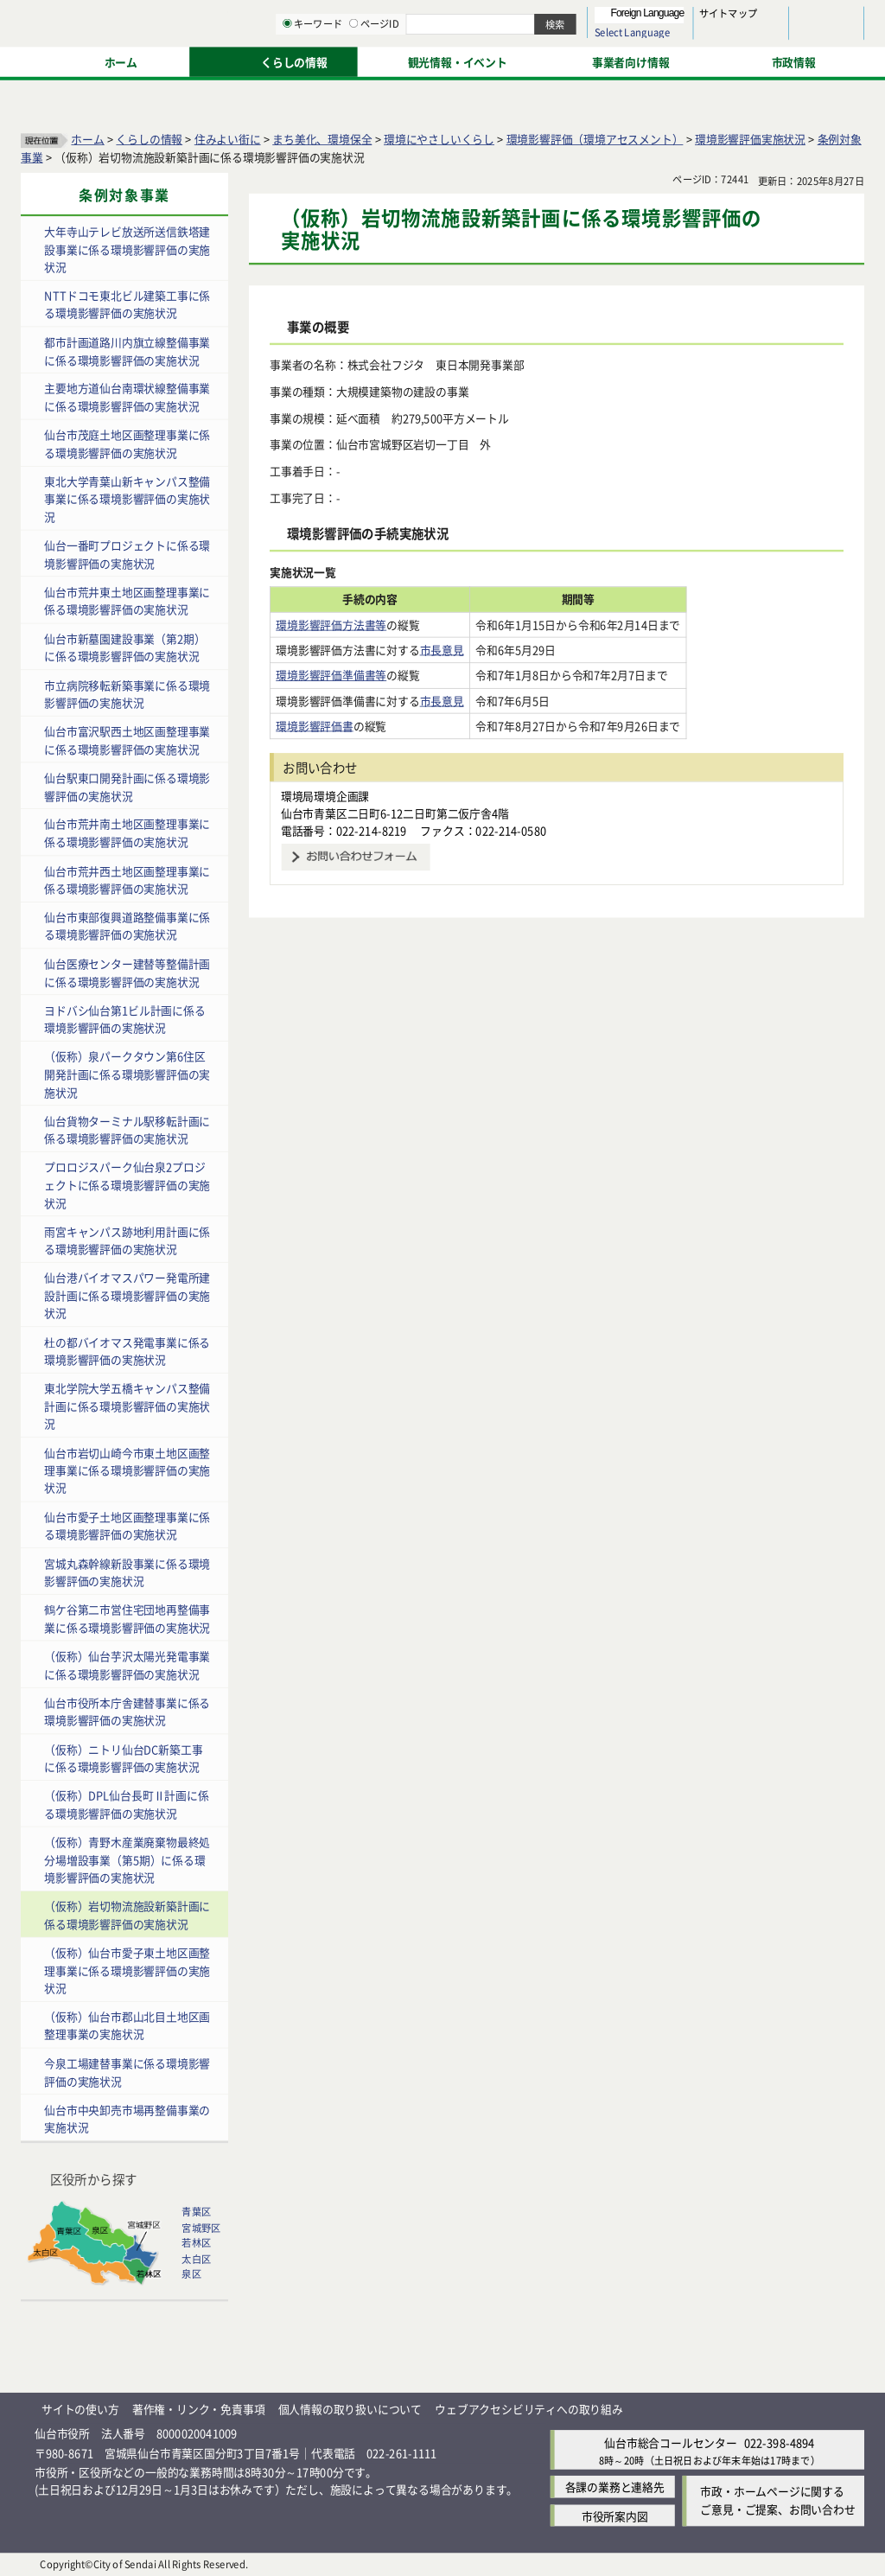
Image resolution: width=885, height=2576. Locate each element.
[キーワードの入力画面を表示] (466, 59)
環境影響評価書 (314, 725)
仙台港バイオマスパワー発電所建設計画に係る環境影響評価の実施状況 (127, 1295)
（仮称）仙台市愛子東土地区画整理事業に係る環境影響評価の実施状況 (127, 1970)
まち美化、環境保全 (322, 139)
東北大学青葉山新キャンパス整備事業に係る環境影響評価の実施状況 (127, 499)
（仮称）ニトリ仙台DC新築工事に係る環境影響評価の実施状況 (123, 1757)
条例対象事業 (124, 195)
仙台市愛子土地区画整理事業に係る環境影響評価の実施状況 (127, 1525)
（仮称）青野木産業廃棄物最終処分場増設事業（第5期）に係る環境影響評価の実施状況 (127, 1859)
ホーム (87, 139)
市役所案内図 (615, 2515)
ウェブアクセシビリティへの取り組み (529, 2409)
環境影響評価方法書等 (331, 624)
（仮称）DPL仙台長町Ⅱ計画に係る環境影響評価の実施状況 (126, 1804)
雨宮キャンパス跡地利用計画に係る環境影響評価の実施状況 (127, 1239)
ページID (554, 60)
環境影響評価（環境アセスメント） (595, 139)
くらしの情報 (149, 139)
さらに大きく (721, 38)
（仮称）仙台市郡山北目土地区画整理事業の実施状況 (127, 2025)
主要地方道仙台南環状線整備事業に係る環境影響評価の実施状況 (127, 396)
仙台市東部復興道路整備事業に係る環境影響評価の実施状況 (127, 926)
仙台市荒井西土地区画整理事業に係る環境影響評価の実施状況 (127, 879)
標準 (690, 18)
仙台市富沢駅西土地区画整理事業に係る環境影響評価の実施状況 (127, 740)
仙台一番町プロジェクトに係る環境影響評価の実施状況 (127, 554)
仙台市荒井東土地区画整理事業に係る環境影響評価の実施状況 (127, 600)
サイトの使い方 (80, 2409)
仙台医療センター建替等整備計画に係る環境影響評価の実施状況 (127, 972)
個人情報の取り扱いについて (350, 2409)
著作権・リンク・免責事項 (198, 2409)
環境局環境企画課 (325, 795)
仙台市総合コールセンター (670, 2442)
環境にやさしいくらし (439, 139)
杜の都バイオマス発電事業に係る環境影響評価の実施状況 (127, 1350)
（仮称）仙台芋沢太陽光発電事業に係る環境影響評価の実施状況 (127, 1665)
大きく (665, 38)
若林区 (196, 2243)
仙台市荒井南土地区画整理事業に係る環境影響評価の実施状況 (127, 833)
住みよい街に (227, 139)
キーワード (492, 60)
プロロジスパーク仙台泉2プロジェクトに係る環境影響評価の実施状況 (127, 1184)
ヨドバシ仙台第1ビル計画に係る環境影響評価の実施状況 (124, 1019)
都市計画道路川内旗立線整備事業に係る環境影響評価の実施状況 (127, 351)
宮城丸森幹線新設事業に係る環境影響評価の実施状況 (127, 1571)
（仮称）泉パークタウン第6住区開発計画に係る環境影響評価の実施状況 (127, 1074)
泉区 (191, 2274)
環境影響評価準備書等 (331, 674)
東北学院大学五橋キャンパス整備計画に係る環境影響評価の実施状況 (127, 1405)
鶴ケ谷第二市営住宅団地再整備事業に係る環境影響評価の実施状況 (127, 1618)
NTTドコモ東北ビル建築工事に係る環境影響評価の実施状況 (127, 304)
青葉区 (196, 2212)
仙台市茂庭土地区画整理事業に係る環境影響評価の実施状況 (127, 443)
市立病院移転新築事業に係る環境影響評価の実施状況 (127, 693)
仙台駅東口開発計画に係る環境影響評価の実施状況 (127, 786)
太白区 (196, 2259)
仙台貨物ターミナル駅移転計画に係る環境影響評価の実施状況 (127, 1130)
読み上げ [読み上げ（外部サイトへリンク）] (568, 17)
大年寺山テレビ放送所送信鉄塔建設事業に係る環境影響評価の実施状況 (127, 249)
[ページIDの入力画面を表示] (533, 59)
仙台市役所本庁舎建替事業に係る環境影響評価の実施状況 (127, 1711)
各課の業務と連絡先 (615, 2486)
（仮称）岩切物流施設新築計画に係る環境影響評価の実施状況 (127, 1914)
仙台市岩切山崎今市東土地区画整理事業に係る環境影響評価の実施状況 (127, 1469)
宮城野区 (200, 2228)
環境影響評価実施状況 (750, 139)
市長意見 (442, 649)
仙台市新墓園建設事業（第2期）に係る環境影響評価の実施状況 (124, 647)
